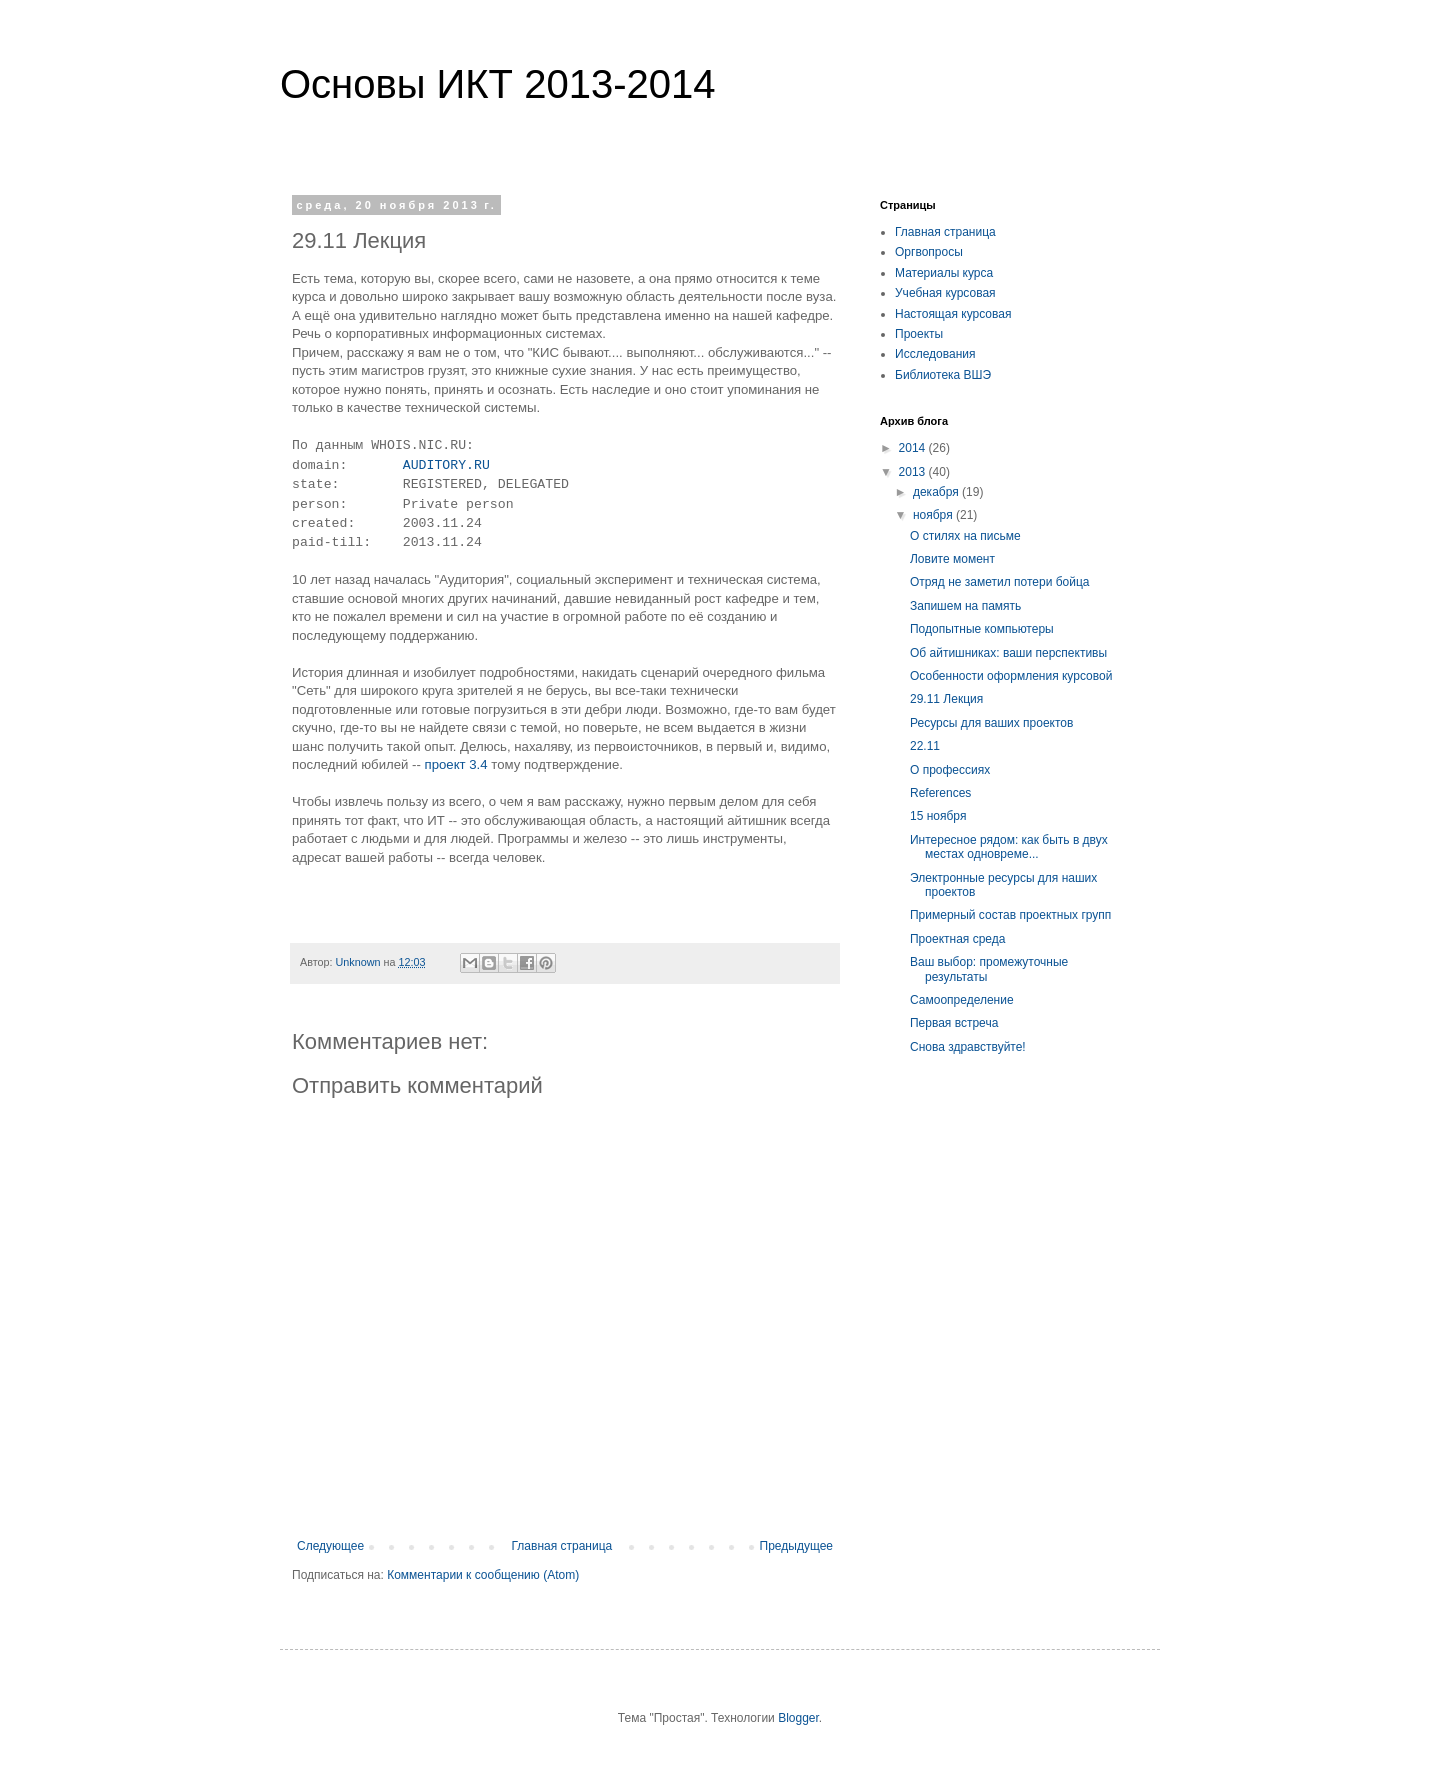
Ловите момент (952, 559)
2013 (914, 472)
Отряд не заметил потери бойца (1000, 582)
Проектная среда (957, 939)
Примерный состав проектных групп (1010, 915)
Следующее (330, 1546)
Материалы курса (944, 273)
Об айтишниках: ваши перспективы (1008, 653)
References (940, 793)
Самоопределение (962, 1000)
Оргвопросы (929, 252)
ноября (934, 515)
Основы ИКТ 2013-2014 (497, 84)
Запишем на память (965, 606)
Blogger (798, 1718)
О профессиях (950, 770)
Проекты (919, 334)
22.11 (925, 746)
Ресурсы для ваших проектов (991, 723)
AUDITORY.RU (446, 465)
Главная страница (562, 1546)
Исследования (935, 354)
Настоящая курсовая (953, 314)
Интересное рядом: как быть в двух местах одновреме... (1009, 847)
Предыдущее (796, 1546)
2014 (914, 448)
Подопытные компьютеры (982, 629)
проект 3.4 (456, 764)
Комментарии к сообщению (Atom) (483, 1575)
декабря (937, 492)
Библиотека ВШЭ (943, 375)
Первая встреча (954, 1023)
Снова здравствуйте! (968, 1047)
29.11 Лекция (946, 699)
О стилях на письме (965, 536)
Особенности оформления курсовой (1011, 676)
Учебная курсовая (945, 293)
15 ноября (938, 816)
